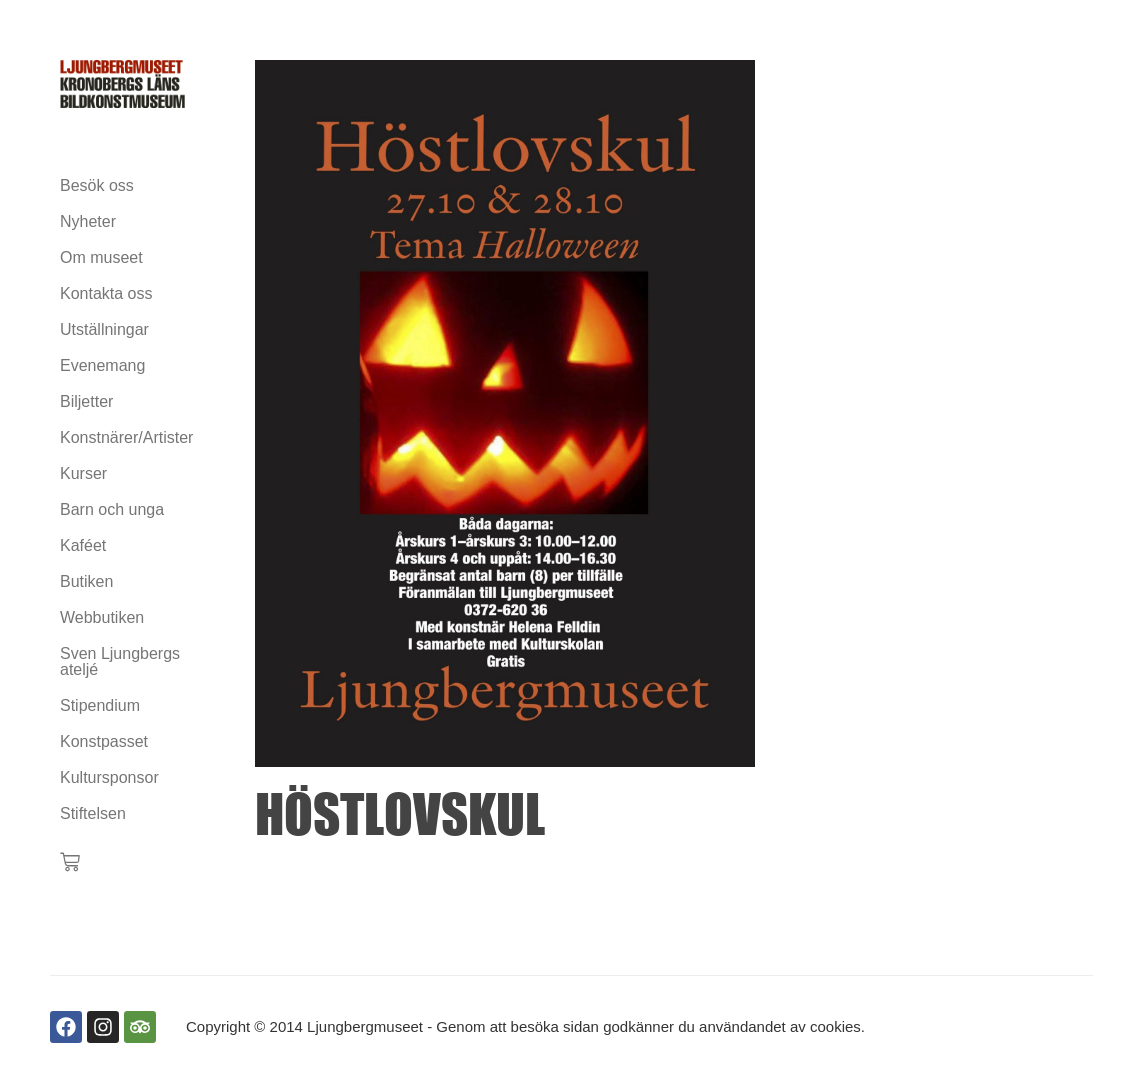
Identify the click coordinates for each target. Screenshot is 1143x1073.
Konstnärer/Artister (122, 437)
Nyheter (88, 221)
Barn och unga (112, 509)
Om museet (101, 257)
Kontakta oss (106, 293)
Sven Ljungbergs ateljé (120, 661)
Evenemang (102, 365)
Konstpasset (104, 741)
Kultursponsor (109, 777)
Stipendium (100, 705)
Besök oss (97, 185)
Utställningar (104, 329)
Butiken (86, 581)
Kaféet (83, 545)
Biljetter (86, 401)
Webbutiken (102, 617)
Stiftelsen (93, 813)
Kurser (83, 473)
